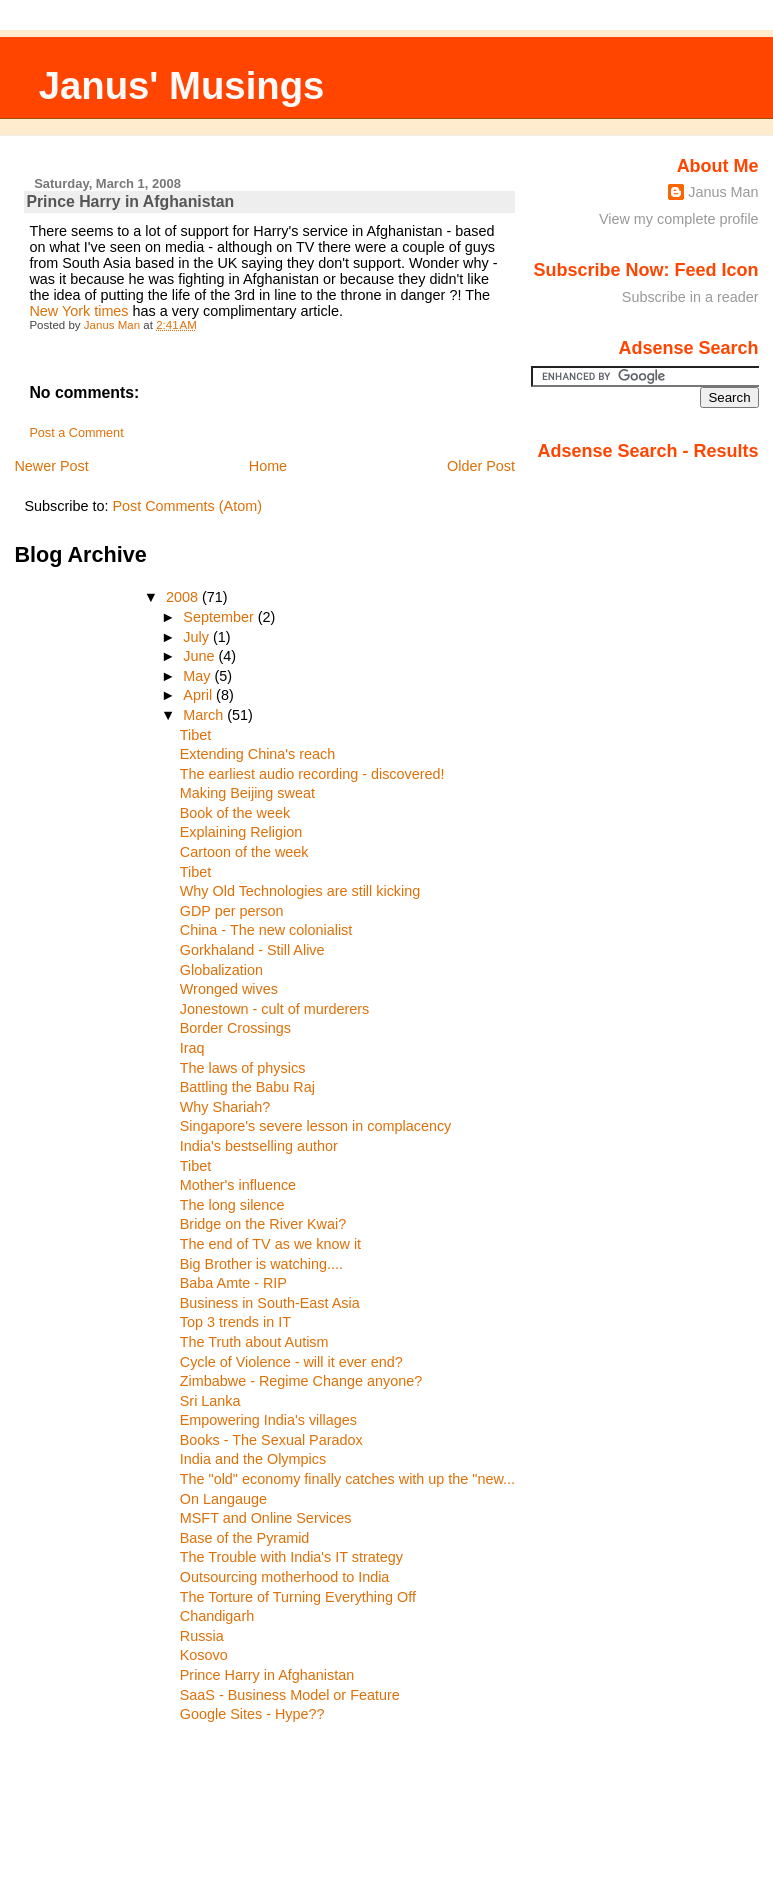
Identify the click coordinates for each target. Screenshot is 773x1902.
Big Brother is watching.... (261, 1264)
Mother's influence (238, 1185)
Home (268, 466)
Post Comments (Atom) (187, 506)
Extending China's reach (258, 754)
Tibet (195, 735)
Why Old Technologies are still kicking (300, 891)
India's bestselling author (259, 1146)
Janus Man (723, 192)
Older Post (481, 466)
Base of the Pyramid (245, 1538)
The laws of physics (243, 1068)
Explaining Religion (241, 832)
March (205, 715)
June (200, 656)
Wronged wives (229, 989)
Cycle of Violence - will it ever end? (291, 1362)
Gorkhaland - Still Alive (252, 950)
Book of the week (235, 813)
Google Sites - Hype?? (252, 1714)
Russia (202, 1636)
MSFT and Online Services (266, 1518)
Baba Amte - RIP (233, 1283)
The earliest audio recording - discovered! (312, 774)
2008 (184, 597)
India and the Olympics (253, 1459)
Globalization (221, 970)
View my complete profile (679, 219)
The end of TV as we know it (270, 1244)
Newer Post (51, 466)
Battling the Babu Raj (247, 1087)
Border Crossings (235, 1028)
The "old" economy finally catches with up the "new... (347, 1479)
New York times (78, 311)
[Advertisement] (104, 1808)
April (199, 695)
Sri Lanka (210, 1401)
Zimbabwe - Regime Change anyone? (301, 1381)
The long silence (232, 1205)
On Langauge (223, 1499)
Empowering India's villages (268, 1420)
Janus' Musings (182, 85)
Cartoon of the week (244, 852)
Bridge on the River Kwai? (263, 1224)
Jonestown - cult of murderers (275, 1009)
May (198, 676)
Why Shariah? (225, 1107)
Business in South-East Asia (270, 1303)
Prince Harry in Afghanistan (267, 1675)
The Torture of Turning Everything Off (298, 1597)
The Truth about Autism (254, 1342)
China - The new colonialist (266, 930)
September (220, 617)
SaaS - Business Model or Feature (290, 1695)
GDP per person (232, 911)
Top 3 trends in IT (235, 1322)
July (198, 637)
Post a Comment (76, 433)
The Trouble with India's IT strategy (291, 1557)
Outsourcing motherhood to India (285, 1577)
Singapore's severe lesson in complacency (316, 1126)
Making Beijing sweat (247, 793)
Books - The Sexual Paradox (271, 1440)
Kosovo (204, 1655)
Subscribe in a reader (690, 297)
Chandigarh (217, 1616)
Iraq (192, 1048)
